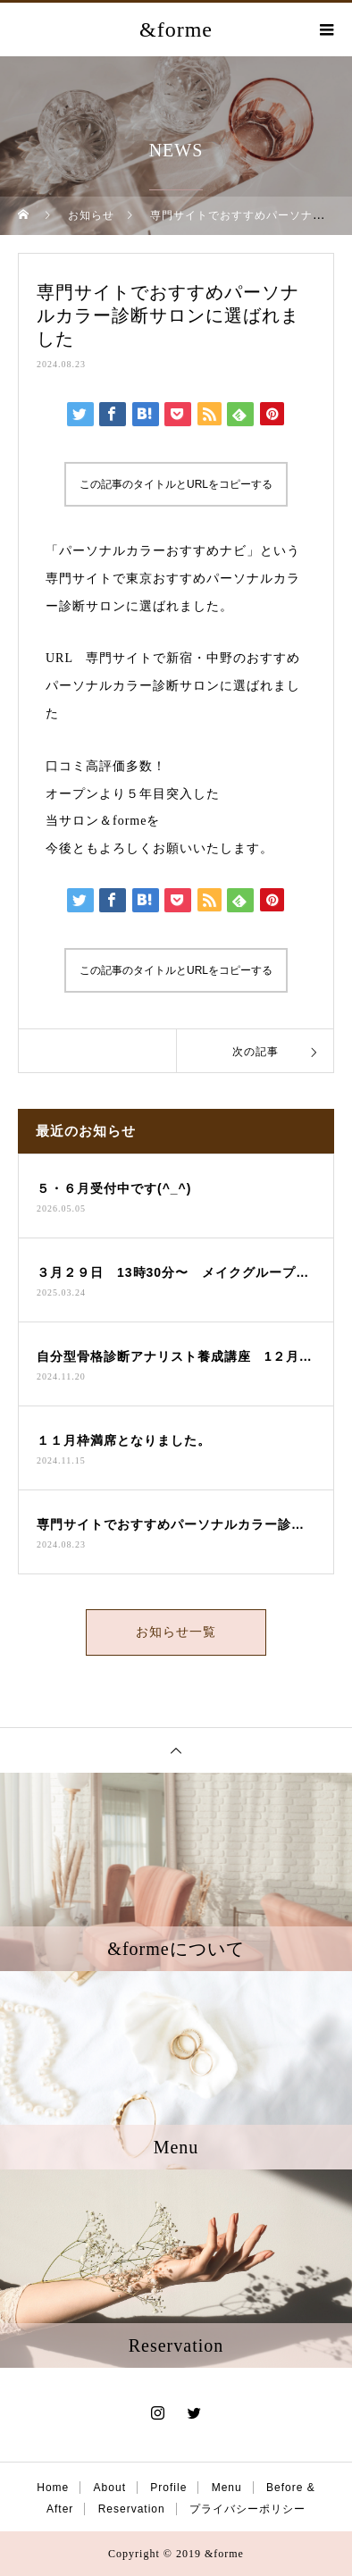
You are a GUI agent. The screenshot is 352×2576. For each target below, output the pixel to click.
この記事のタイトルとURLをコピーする (176, 484)
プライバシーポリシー (247, 2509)
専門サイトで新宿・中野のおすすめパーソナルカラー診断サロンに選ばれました (173, 685)
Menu (227, 2487)
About (110, 2487)
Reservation (131, 2509)
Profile (168, 2487)
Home (53, 2487)
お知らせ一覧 (176, 1632)
